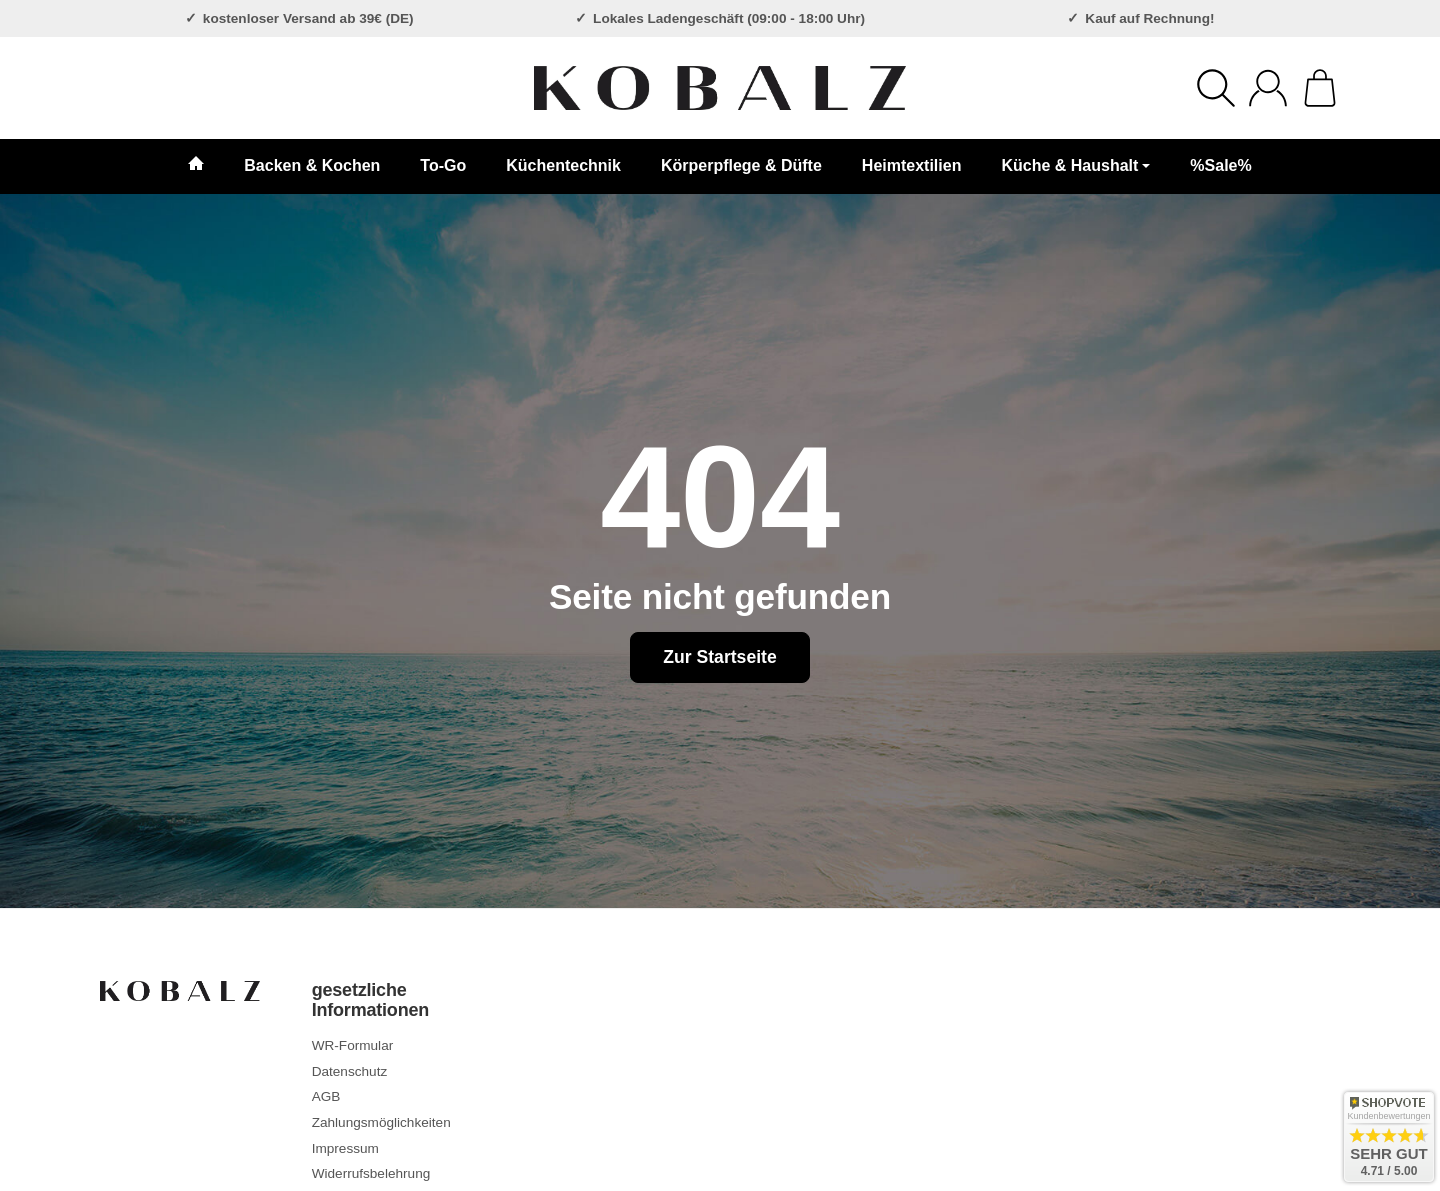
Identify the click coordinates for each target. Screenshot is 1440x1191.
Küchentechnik (563, 165)
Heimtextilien (912, 165)
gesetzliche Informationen (370, 1000)
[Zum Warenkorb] (1320, 88)
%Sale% (1220, 165)
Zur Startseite (719, 657)
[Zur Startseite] (720, 88)
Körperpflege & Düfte (741, 165)
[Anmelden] (1268, 88)
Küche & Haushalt (1075, 165)
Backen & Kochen (312, 165)
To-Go (443, 165)
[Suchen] (1216, 88)
